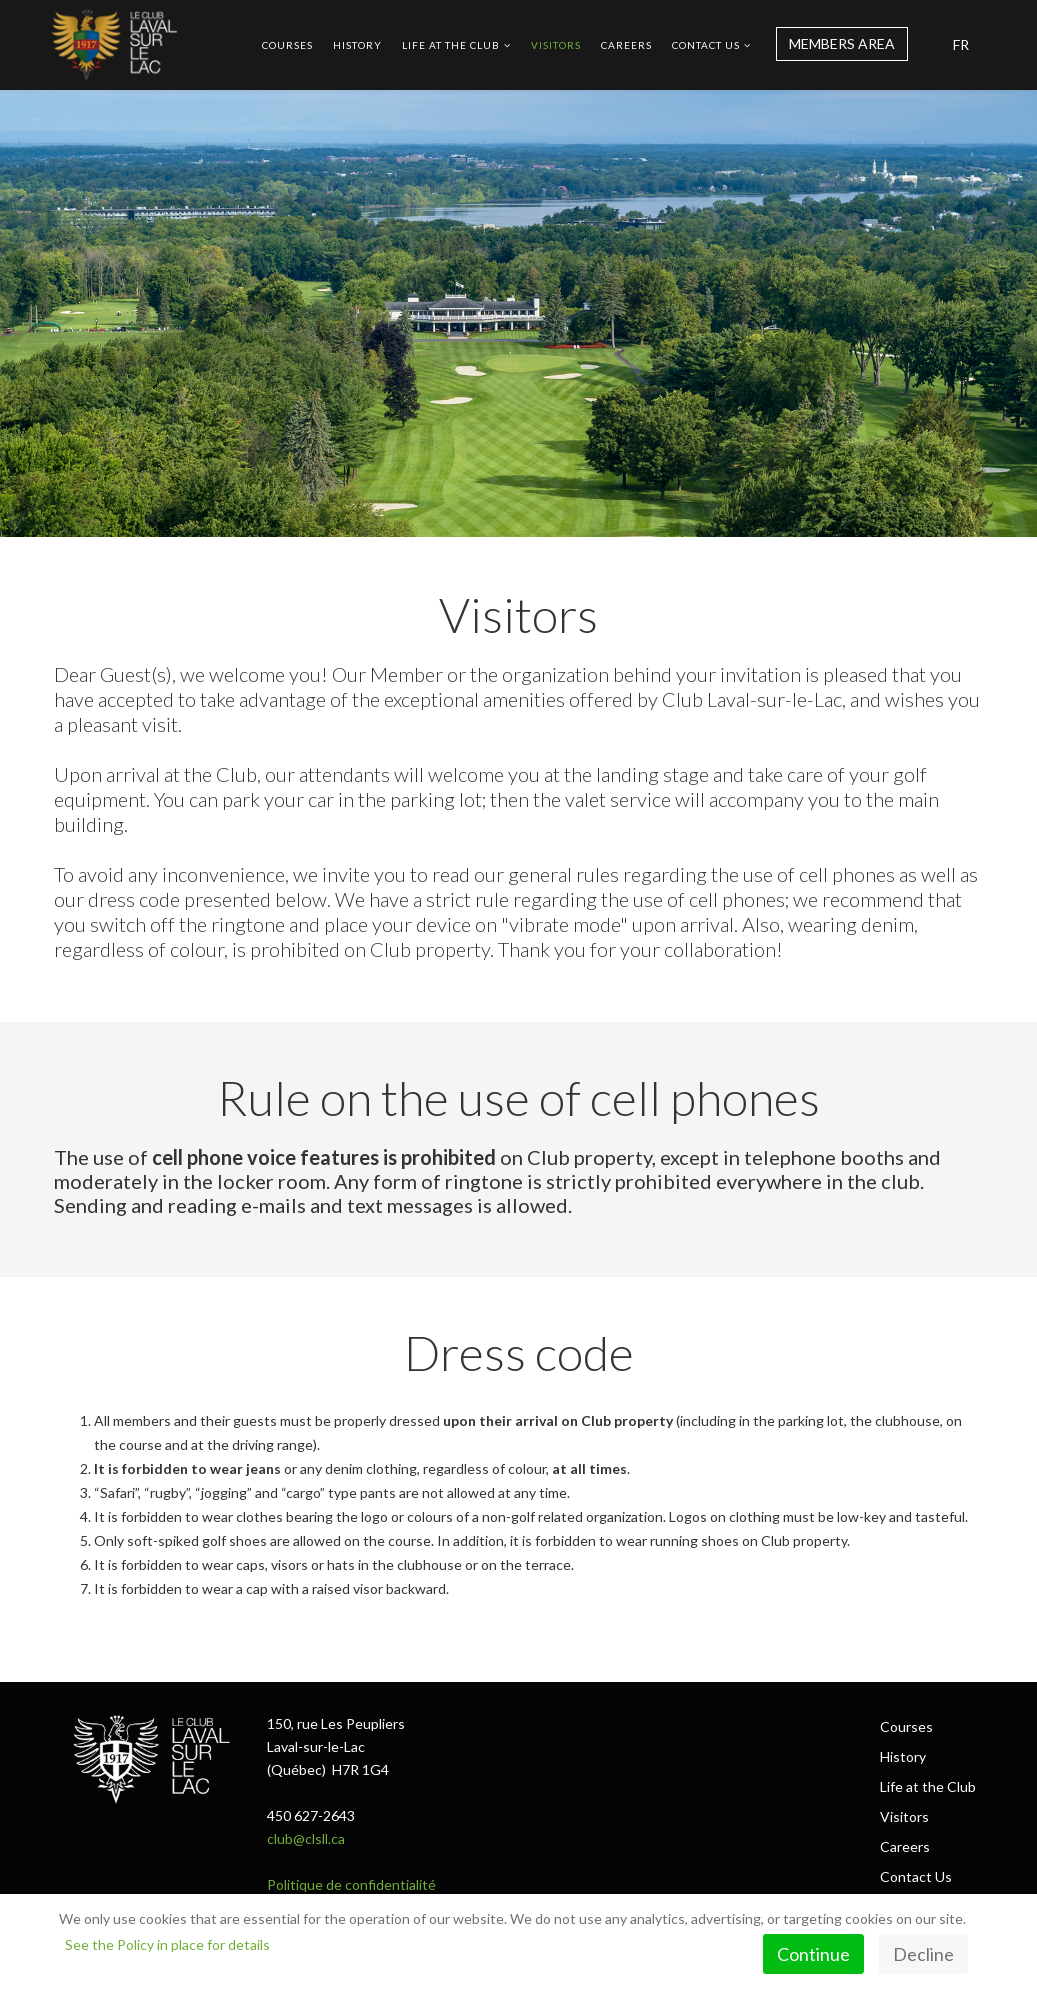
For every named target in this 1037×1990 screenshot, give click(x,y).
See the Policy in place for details (167, 1944)
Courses (287, 45)
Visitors (556, 45)
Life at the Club (451, 45)
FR (961, 44)
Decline (923, 1954)
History (357, 45)
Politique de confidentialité (351, 1884)
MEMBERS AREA (842, 43)
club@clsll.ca (306, 1838)
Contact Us (706, 45)
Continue (813, 1954)
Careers (626, 45)
